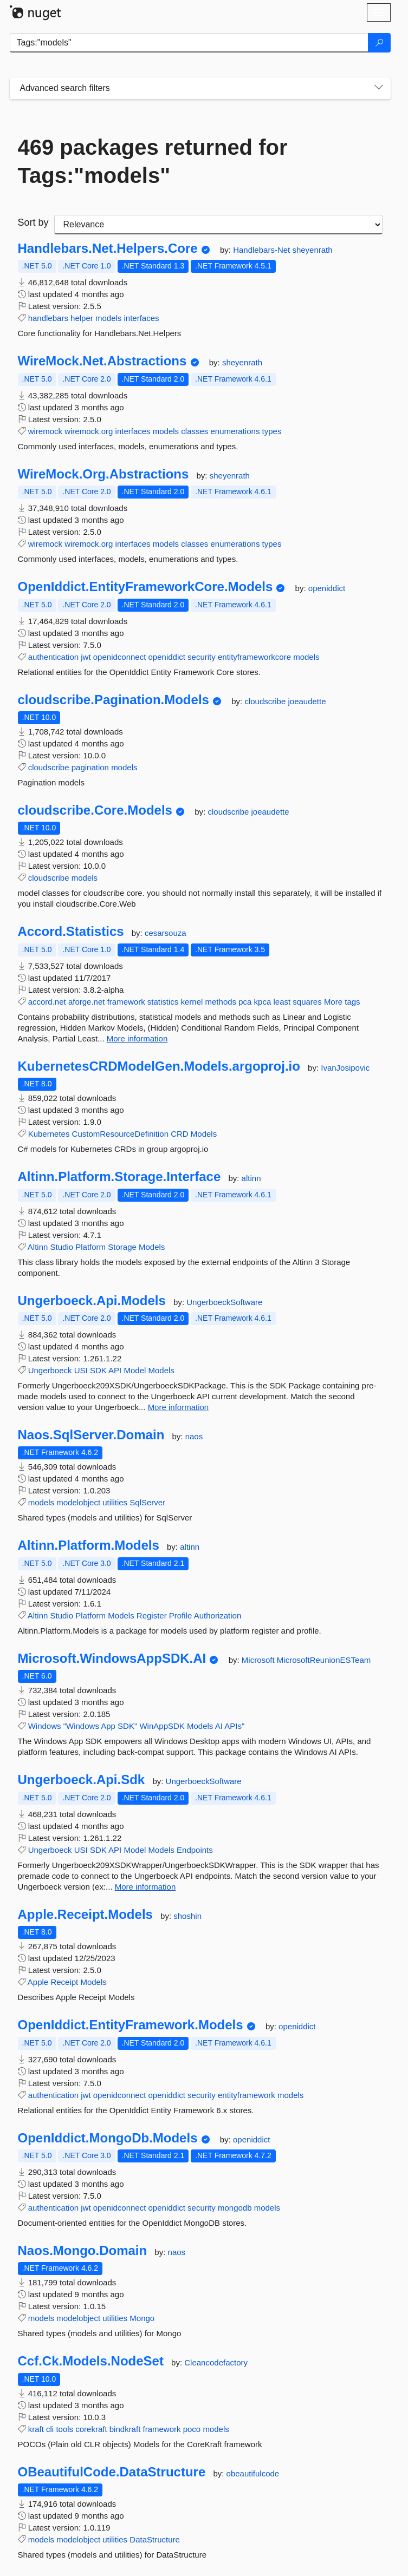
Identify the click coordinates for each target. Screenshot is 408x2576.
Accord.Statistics (71, 932)
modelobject (78, 1502)
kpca (262, 1001)
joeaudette (307, 701)
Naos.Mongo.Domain (82, 2251)
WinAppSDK (161, 1726)
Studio (62, 1246)
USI (81, 1370)
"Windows (81, 1726)
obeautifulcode (253, 2473)
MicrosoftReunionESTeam (324, 1659)
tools (64, 2429)
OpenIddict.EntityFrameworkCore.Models (145, 587)
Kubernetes (49, 1133)
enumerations (235, 431)
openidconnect (119, 656)
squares (307, 1001)
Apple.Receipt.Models (85, 1914)
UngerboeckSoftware (224, 1302)
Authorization (218, 1615)
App (108, 1726)
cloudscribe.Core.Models (95, 810)
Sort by (33, 222)
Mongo (141, 2318)
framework (126, 1001)
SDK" (127, 1726)
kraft (36, 2429)
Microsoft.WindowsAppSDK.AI (112, 1658)
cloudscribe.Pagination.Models (113, 700)
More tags (342, 1001)
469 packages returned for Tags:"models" (153, 161)
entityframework (246, 2095)
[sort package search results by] (218, 224)
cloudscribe (266, 701)
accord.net (47, 1001)
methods (221, 1001)
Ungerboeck (50, 1370)
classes (194, 431)
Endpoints (195, 1849)
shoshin (187, 1915)
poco (192, 2429)
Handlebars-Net (262, 249)
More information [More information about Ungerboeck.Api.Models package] (178, 1407)
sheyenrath (312, 249)
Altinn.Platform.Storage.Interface (119, 1177)
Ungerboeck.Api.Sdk (81, 1780)
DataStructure (154, 2539)
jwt (85, 656)
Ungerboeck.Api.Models (92, 1301)
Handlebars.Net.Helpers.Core (108, 248)
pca (244, 1001)
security (201, 656)
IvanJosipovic (345, 1067)
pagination (90, 767)
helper (81, 318)
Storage (122, 1246)
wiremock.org (88, 431)
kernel (192, 1001)
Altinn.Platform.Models (88, 1545)
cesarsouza (165, 933)
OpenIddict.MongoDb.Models (108, 2138)
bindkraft (125, 2429)
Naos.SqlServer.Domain (91, 1435)
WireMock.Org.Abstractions (103, 474)
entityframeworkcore (254, 656)
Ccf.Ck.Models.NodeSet (91, 2361)
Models (204, 1133)
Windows (44, 1726)
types (272, 431)
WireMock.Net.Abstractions (102, 361)
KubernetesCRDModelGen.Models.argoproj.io (159, 1066)
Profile (180, 1615)
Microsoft (259, 1659)
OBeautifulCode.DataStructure (112, 2472)
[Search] (379, 43)
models (108, 318)
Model (135, 1370)
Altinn (38, 1246)
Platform (90, 1246)
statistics (163, 1001)
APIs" (234, 1726)
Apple (38, 1982)
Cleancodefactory (216, 2362)
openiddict (326, 588)
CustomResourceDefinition (120, 1133)
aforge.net (86, 1001)
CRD (180, 1133)
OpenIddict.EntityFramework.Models (130, 2025)
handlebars (48, 318)
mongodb (235, 2207)
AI (219, 1726)
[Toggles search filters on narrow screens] (379, 88)
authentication (53, 656)
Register (152, 1615)
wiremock (45, 431)
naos (194, 1436)
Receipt (64, 1982)
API (114, 1370)
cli (50, 2429)
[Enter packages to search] (189, 43)
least (281, 1001)
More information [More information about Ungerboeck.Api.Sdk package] (145, 1886)
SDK (98, 1370)
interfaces (141, 318)
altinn (251, 1178)
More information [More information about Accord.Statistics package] (137, 1038)
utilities (114, 1502)
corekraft (91, 2429)
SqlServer (147, 1502)
